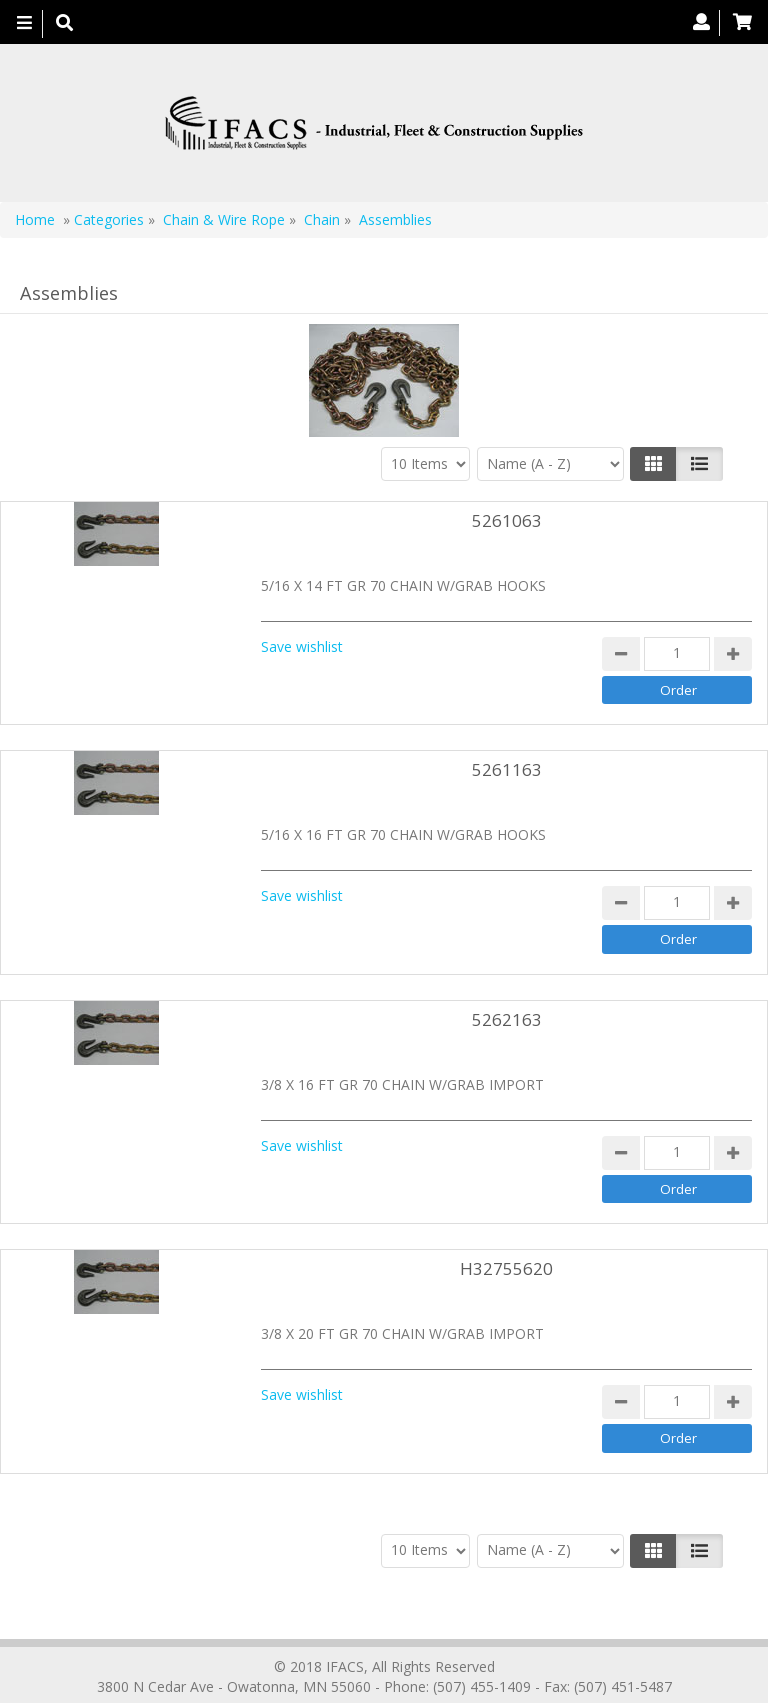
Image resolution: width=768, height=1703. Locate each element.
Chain (322, 219)
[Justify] (699, 464)
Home (35, 219)
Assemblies (395, 219)
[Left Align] (653, 464)
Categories (109, 219)
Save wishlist (302, 646)
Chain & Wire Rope (224, 219)
